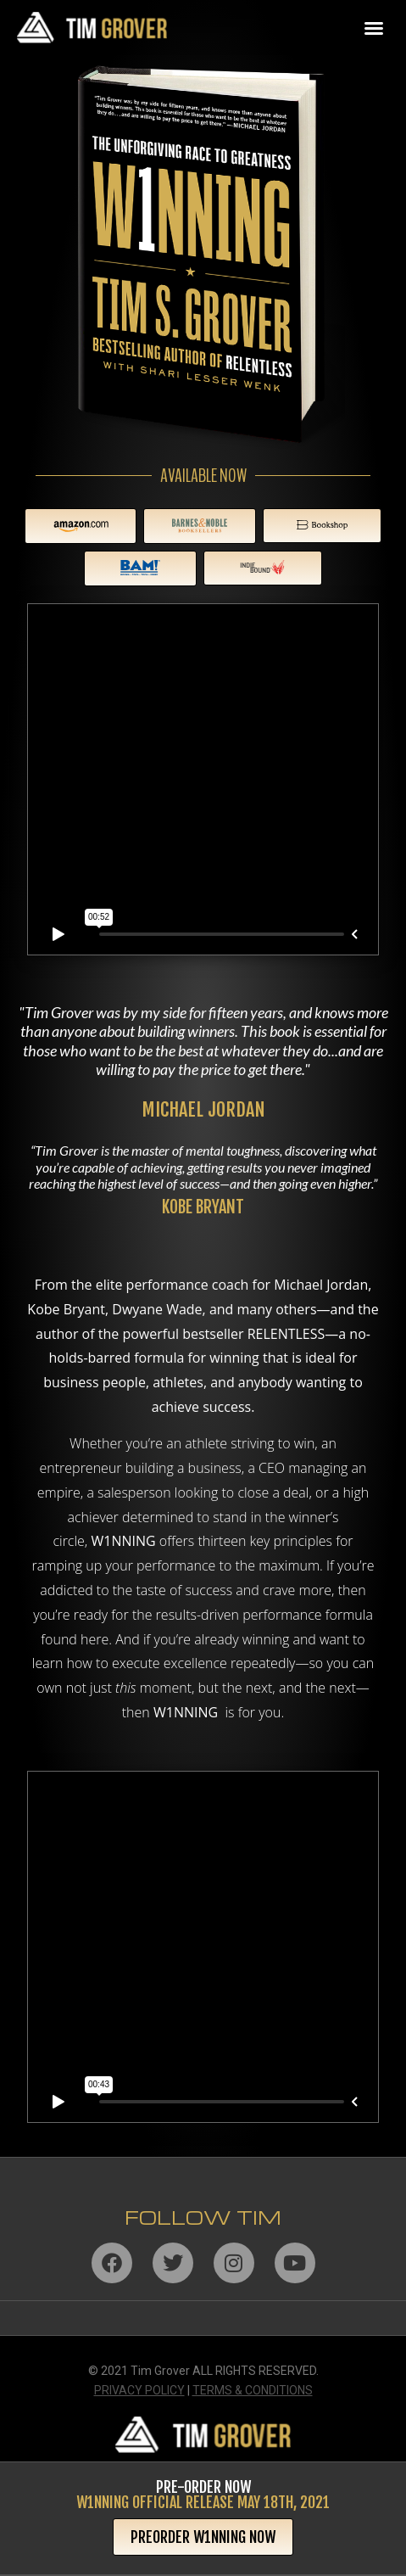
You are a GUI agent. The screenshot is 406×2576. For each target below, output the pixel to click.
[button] (374, 28)
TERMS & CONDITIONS (252, 2390)
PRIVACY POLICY (139, 2390)
